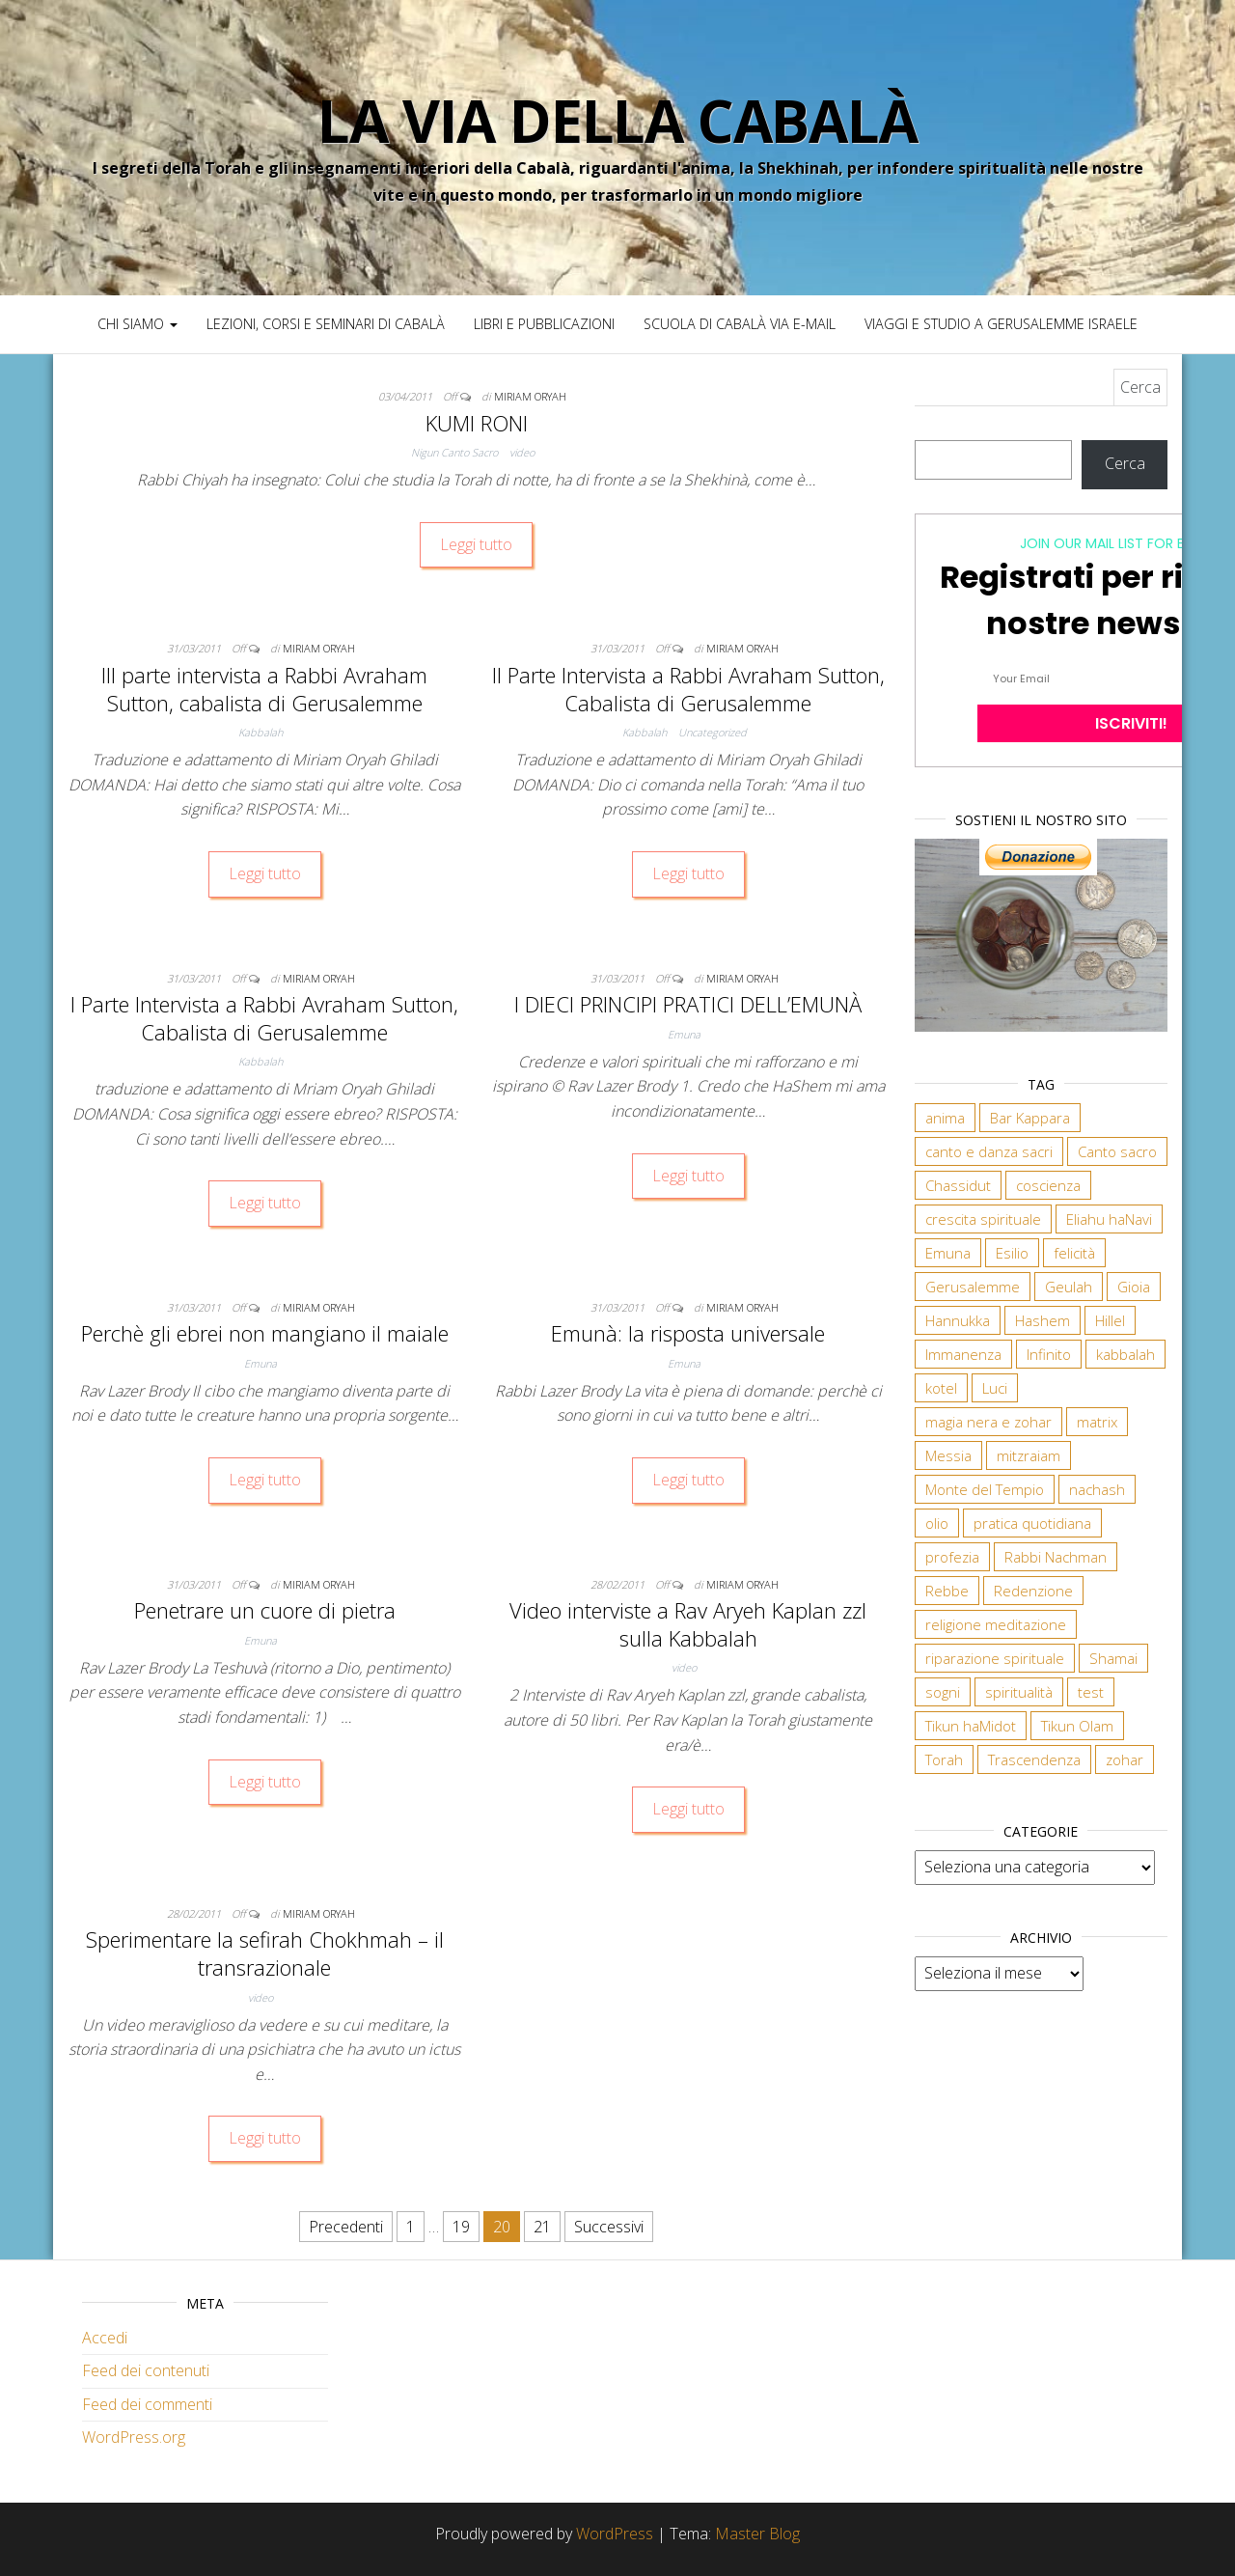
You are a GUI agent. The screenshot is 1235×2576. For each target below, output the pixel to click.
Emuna (684, 1034)
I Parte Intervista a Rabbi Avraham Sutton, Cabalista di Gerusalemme (264, 1017)
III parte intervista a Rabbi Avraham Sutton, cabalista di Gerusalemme (264, 688)
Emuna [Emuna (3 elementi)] (948, 1252)
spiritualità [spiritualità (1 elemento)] (1019, 1692)
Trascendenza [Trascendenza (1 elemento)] (1034, 1759)
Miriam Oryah (530, 396)
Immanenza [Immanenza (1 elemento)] (963, 1354)
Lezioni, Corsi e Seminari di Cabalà (325, 324)
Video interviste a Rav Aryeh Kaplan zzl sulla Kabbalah (687, 1623)
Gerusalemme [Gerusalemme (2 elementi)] (972, 1286)
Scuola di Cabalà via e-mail (740, 324)
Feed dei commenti (147, 2404)
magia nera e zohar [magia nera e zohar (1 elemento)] (988, 1421)
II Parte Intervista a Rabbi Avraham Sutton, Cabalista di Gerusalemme (688, 688)
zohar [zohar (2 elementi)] (1124, 1759)
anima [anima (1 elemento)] (945, 1117)
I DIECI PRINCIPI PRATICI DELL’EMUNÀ (688, 1003)
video (522, 452)
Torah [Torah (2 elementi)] (944, 1759)
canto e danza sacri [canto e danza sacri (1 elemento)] (989, 1151)
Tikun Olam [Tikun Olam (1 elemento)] (1077, 1725)
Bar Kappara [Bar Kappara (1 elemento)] (1030, 1117)
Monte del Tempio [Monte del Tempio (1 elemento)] (984, 1489)
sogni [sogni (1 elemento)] (942, 1692)
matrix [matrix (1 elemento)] (1097, 1421)
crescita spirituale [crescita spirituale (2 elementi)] (983, 1219)
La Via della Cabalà (617, 120)
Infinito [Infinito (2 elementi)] (1049, 1354)
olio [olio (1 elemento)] (936, 1523)
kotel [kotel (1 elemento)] (941, 1388)
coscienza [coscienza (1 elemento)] (1048, 1185)
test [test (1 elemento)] (1091, 1692)
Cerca (1125, 463)
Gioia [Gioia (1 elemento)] (1133, 1286)
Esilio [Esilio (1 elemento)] (1012, 1252)
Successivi (609, 2226)
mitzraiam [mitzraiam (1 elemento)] (1028, 1455)
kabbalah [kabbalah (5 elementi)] (1125, 1354)
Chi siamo (137, 324)
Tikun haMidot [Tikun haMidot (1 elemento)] (970, 1725)
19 (461, 2226)
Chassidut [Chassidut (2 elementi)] (958, 1185)
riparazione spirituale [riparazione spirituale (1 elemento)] (994, 1658)
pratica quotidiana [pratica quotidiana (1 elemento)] (1032, 1523)
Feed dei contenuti (145, 2370)
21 (542, 2226)
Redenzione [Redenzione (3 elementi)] (1033, 1590)
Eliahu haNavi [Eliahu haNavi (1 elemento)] (1109, 1219)
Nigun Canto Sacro (454, 452)
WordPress (614, 2533)
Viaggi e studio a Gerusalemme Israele (1001, 324)
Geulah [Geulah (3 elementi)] (1068, 1286)
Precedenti (346, 2226)
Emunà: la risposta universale (688, 1332)
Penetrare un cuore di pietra (265, 1609)
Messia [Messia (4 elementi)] (948, 1455)
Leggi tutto (476, 544)
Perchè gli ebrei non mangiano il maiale (265, 1332)
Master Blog (757, 2533)
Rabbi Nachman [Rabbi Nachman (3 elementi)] (1055, 1556)
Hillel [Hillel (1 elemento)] (1110, 1320)
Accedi (104, 2337)
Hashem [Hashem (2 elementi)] (1042, 1320)
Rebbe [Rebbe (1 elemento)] (947, 1590)
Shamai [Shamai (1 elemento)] (1113, 1658)
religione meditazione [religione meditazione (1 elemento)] (995, 1624)
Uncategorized (712, 732)
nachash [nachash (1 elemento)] (1097, 1489)
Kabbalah (260, 732)
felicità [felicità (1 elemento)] (1074, 1252)
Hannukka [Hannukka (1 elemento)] (957, 1320)
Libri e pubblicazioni (544, 324)
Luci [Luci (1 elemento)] (994, 1388)
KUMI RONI (476, 422)
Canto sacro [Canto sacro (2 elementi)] (1117, 1151)
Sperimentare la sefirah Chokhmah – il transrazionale (265, 1953)
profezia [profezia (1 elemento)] (952, 1556)
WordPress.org (133, 2437)
